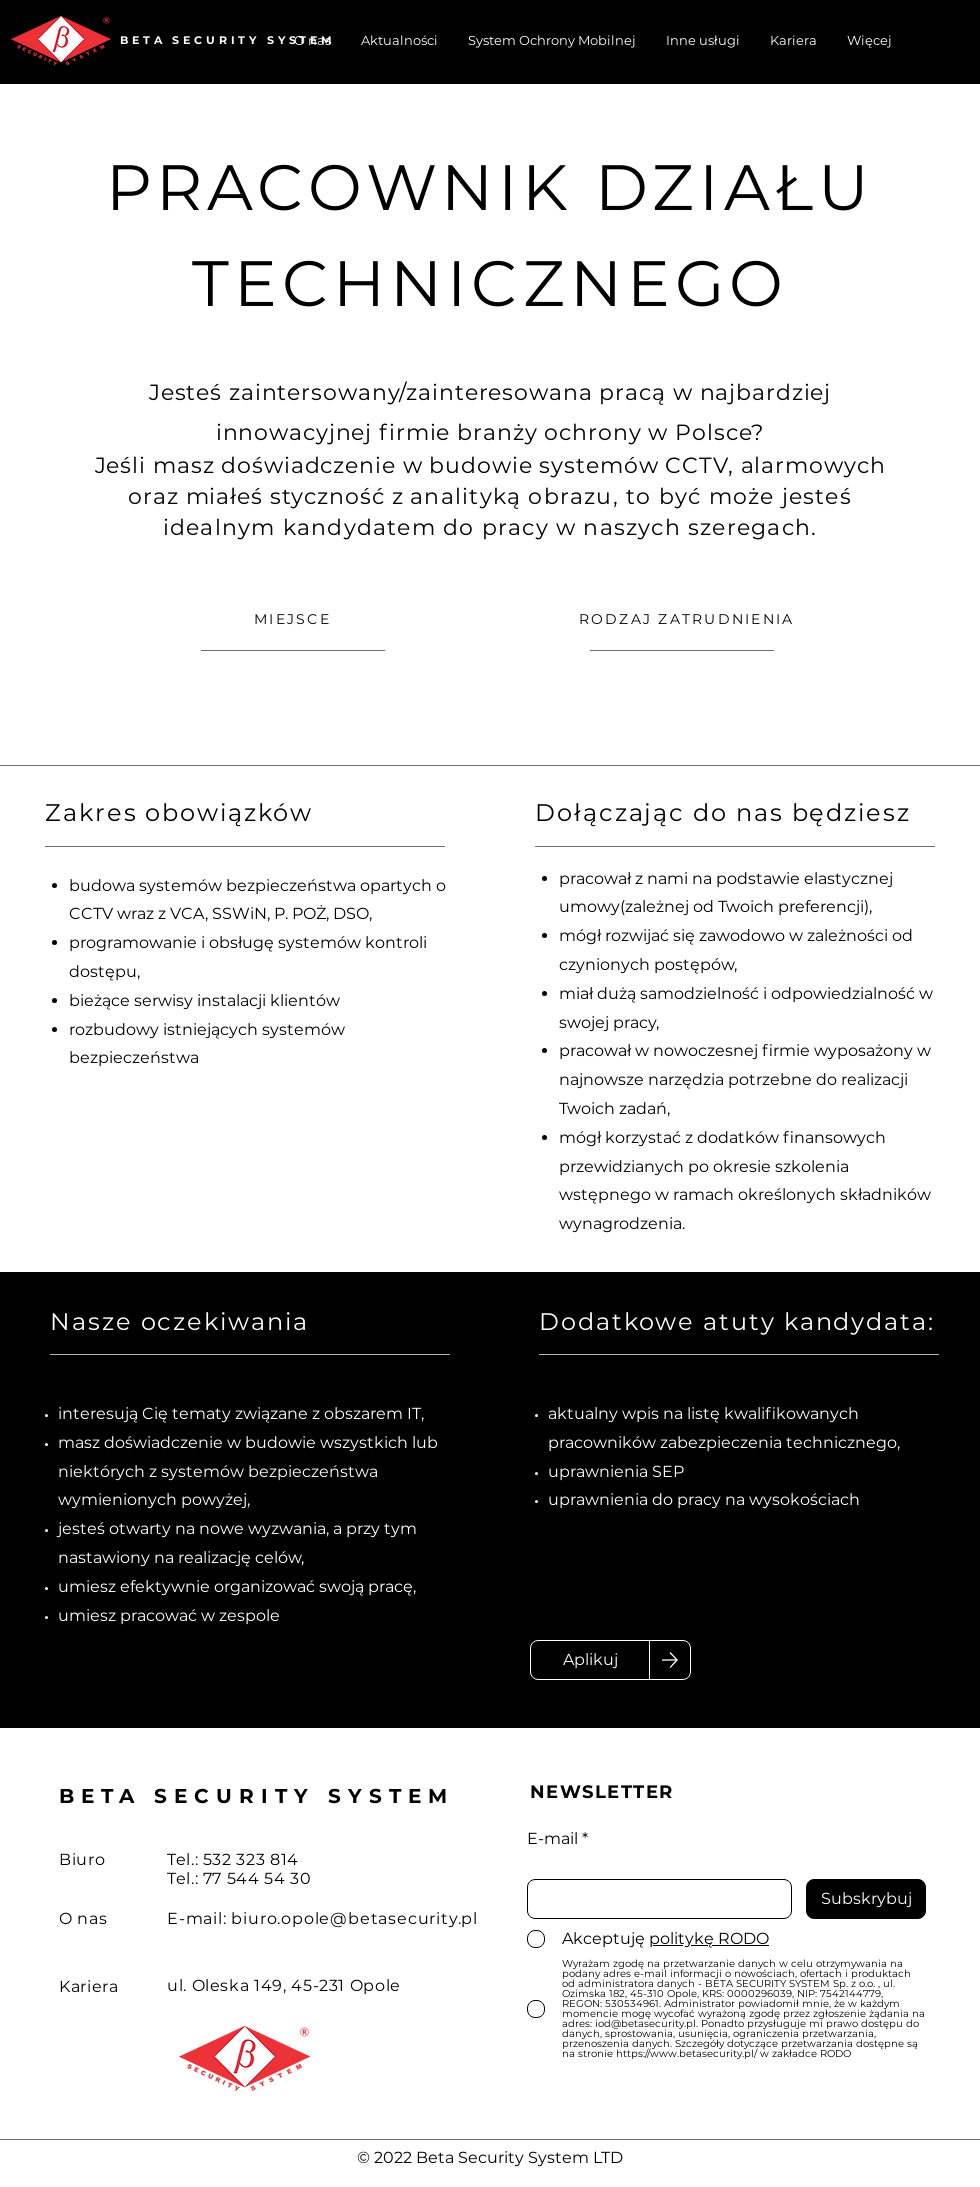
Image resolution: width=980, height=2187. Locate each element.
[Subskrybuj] (866, 1899)
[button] (869, 40)
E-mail (552, 1839)
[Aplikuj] (590, 1660)
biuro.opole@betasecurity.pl (354, 1918)
